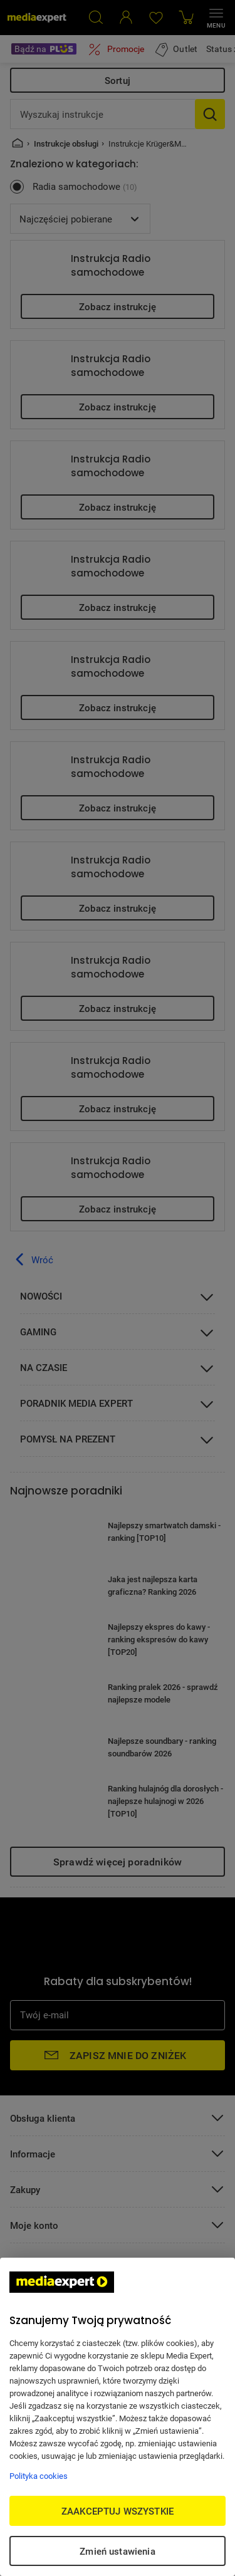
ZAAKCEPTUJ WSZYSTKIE (117, 2511)
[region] (117, 2417)
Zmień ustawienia (117, 2551)
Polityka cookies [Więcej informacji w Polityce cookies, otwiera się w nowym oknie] (38, 2475)
